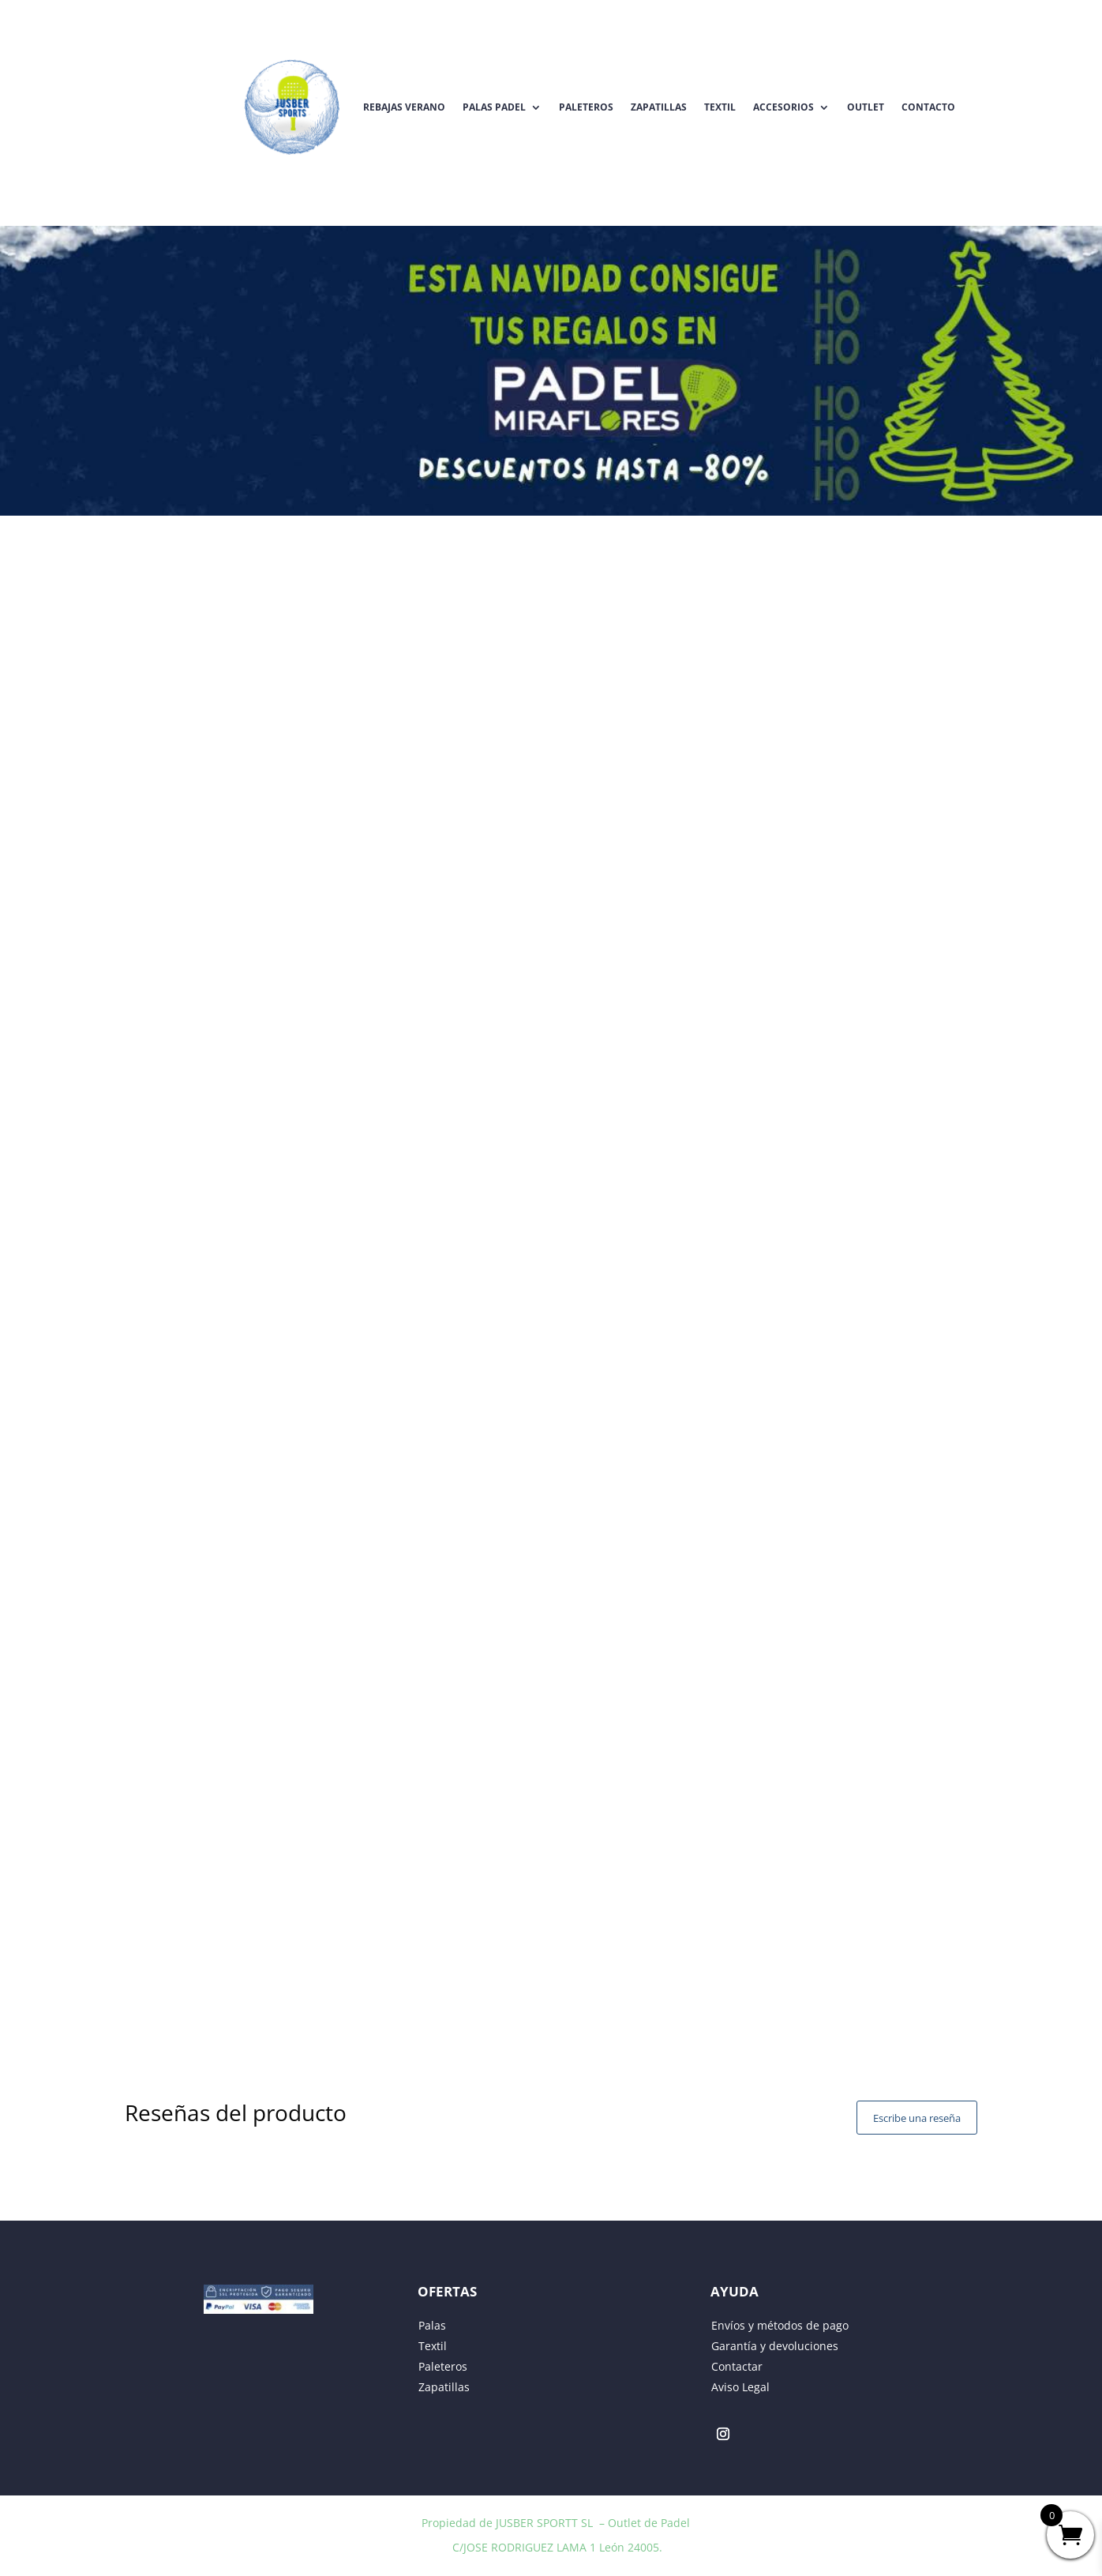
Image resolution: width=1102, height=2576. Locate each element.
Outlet (865, 107)
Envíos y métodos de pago (780, 2325)
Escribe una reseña (917, 2118)
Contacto (928, 107)
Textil (720, 107)
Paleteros (586, 107)
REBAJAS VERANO (404, 107)
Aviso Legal (740, 2386)
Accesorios (783, 107)
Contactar (737, 2366)
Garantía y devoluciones (774, 2345)
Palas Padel (494, 107)
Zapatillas (659, 107)
